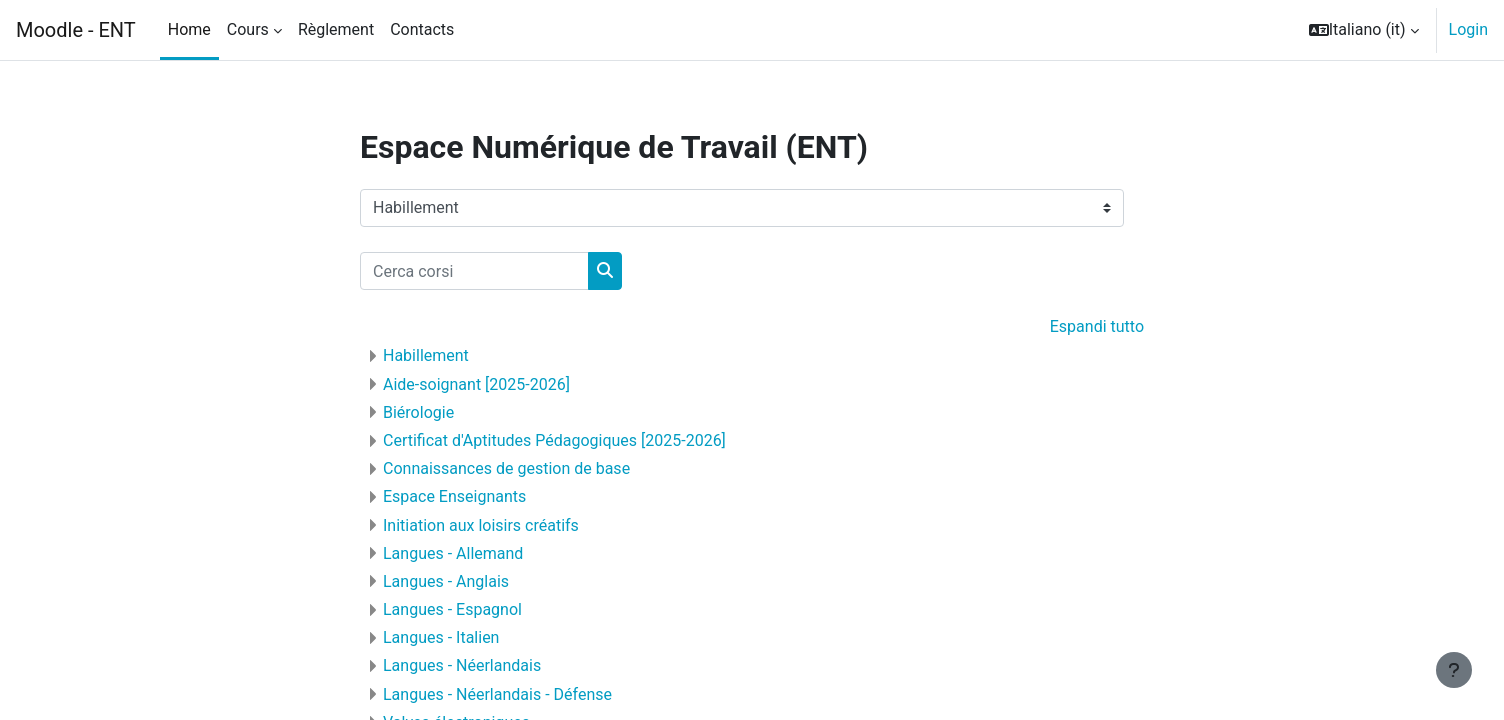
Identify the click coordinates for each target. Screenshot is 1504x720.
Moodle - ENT (76, 30)
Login (1468, 29)
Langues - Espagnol (452, 609)
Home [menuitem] (189, 29)
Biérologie (418, 412)
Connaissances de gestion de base (506, 468)
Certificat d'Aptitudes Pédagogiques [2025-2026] (554, 440)
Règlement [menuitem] (336, 29)
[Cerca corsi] (474, 271)
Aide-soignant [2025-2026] (476, 384)
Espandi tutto (1097, 326)
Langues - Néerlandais (462, 665)
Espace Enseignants (454, 496)
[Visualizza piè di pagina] (1454, 670)
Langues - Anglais (446, 581)
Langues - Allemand (453, 553)
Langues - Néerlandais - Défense (497, 694)
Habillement (426, 355)
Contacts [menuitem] (422, 29)
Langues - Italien (441, 637)
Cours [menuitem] (248, 29)
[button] (1364, 30)
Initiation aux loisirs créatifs (481, 525)
